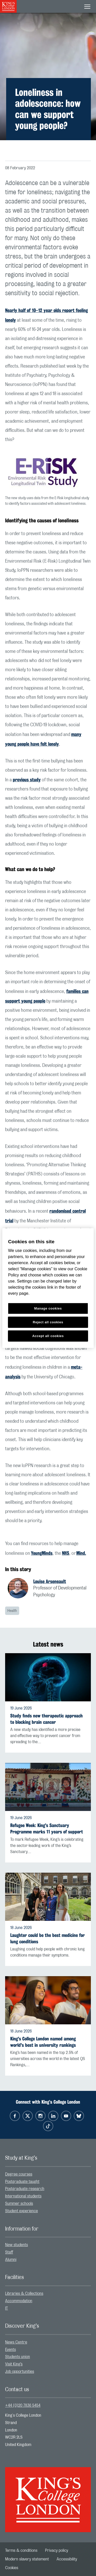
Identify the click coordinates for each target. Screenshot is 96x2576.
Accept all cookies (48, 1336)
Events (10, 2350)
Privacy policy (56, 2550)
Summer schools (19, 2204)
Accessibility (67, 2559)
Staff (9, 2252)
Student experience (21, 2211)
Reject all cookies (48, 1322)
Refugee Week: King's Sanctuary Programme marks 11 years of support (46, 1828)
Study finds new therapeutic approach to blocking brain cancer (46, 1719)
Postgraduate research (24, 2189)
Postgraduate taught (22, 2182)
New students (16, 2245)
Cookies (11, 2568)
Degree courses (18, 2174)
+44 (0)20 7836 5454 (22, 2405)
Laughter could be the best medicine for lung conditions (47, 1938)
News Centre (16, 2342)
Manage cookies (48, 1308)
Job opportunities (19, 2372)
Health (12, 1611)
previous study (27, 779)
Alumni (10, 2260)
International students (23, 2196)
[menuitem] (48, 2174)
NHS (65, 1553)
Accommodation (18, 2301)
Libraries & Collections (24, 2294)
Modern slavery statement (27, 2559)
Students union (17, 2357)
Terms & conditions (21, 2550)
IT (6, 2308)
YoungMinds (41, 1553)
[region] (47, 1288)
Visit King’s (14, 2364)
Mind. (81, 1553)
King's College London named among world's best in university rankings (43, 2042)
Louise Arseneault (49, 1581)
